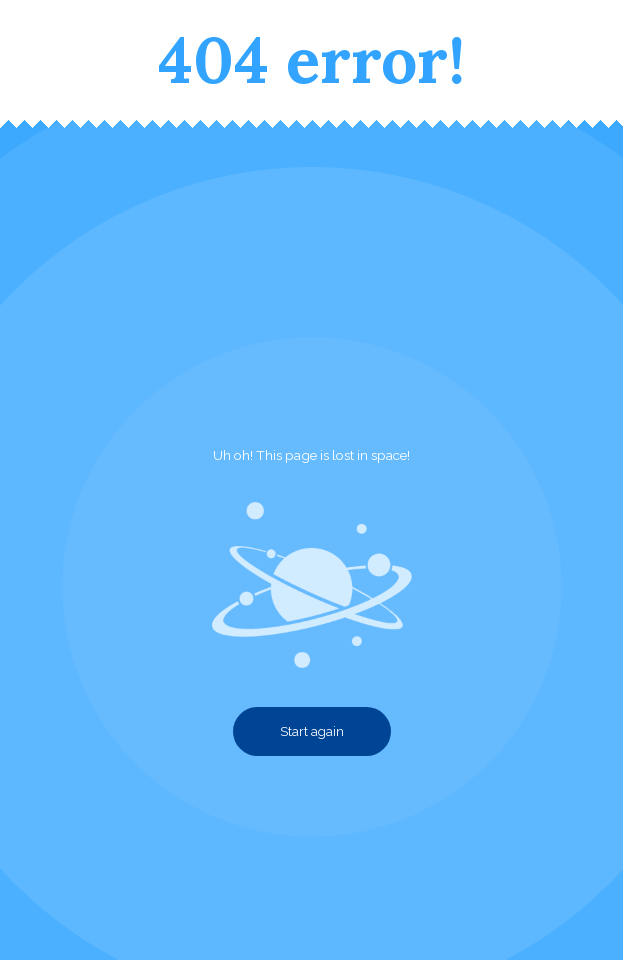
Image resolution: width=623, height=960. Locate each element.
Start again (312, 731)
